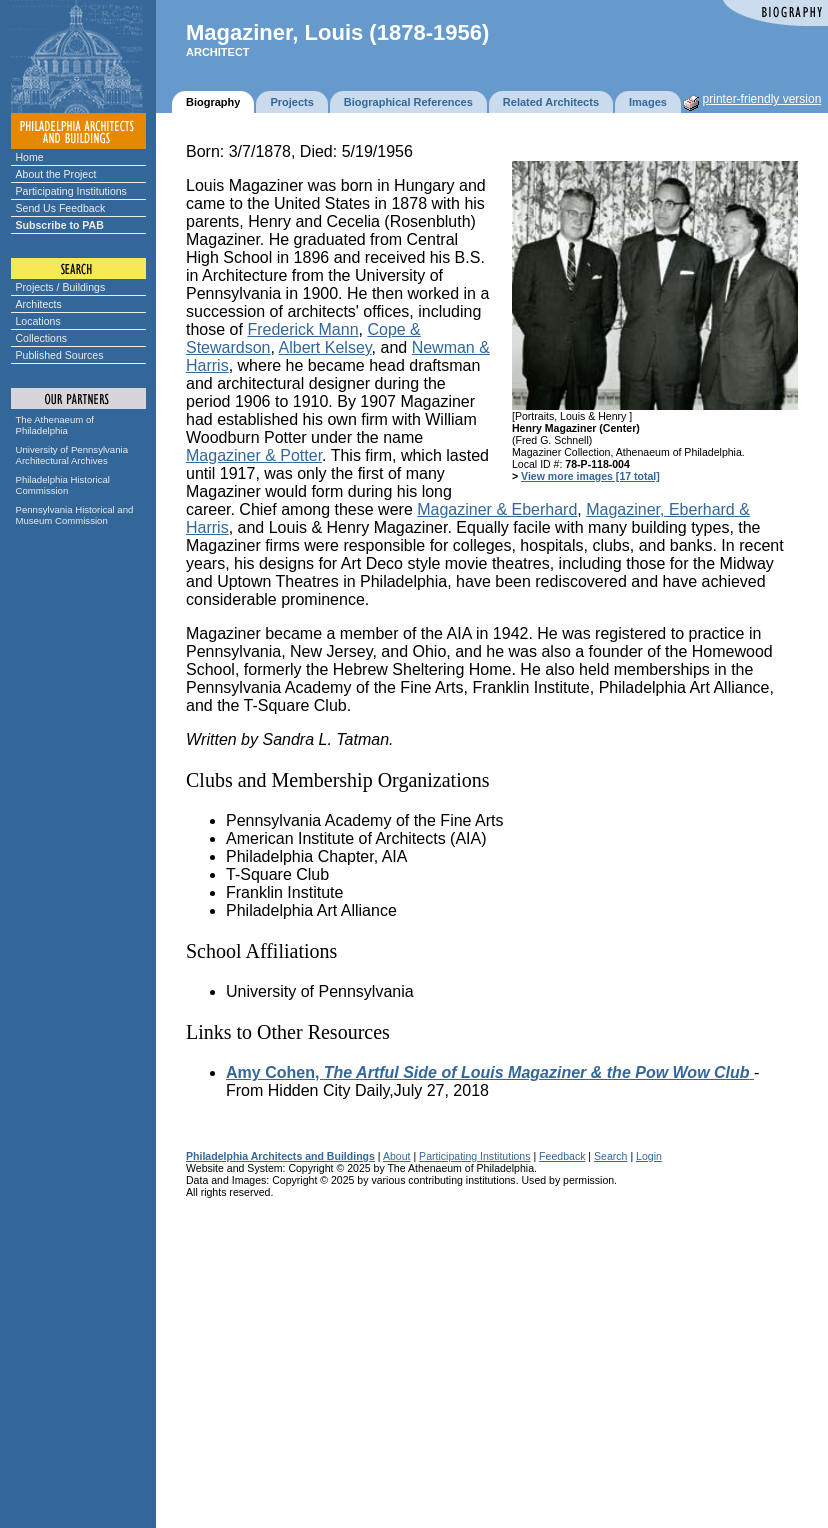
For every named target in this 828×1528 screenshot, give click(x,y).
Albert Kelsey (325, 347)
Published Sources (60, 355)
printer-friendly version (762, 99)
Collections (42, 338)
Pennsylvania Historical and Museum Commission (75, 515)
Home (30, 157)
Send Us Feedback (61, 208)
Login (649, 1156)
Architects (39, 304)
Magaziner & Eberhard (497, 509)
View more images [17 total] (590, 476)
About (397, 1156)
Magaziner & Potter (254, 455)
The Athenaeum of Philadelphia (55, 425)
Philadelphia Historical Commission (63, 485)
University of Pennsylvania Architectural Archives (72, 455)
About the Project (56, 174)
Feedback (562, 1156)
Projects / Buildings (61, 287)
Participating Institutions (71, 191)
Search (610, 1156)
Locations (38, 321)
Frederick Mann (302, 329)
